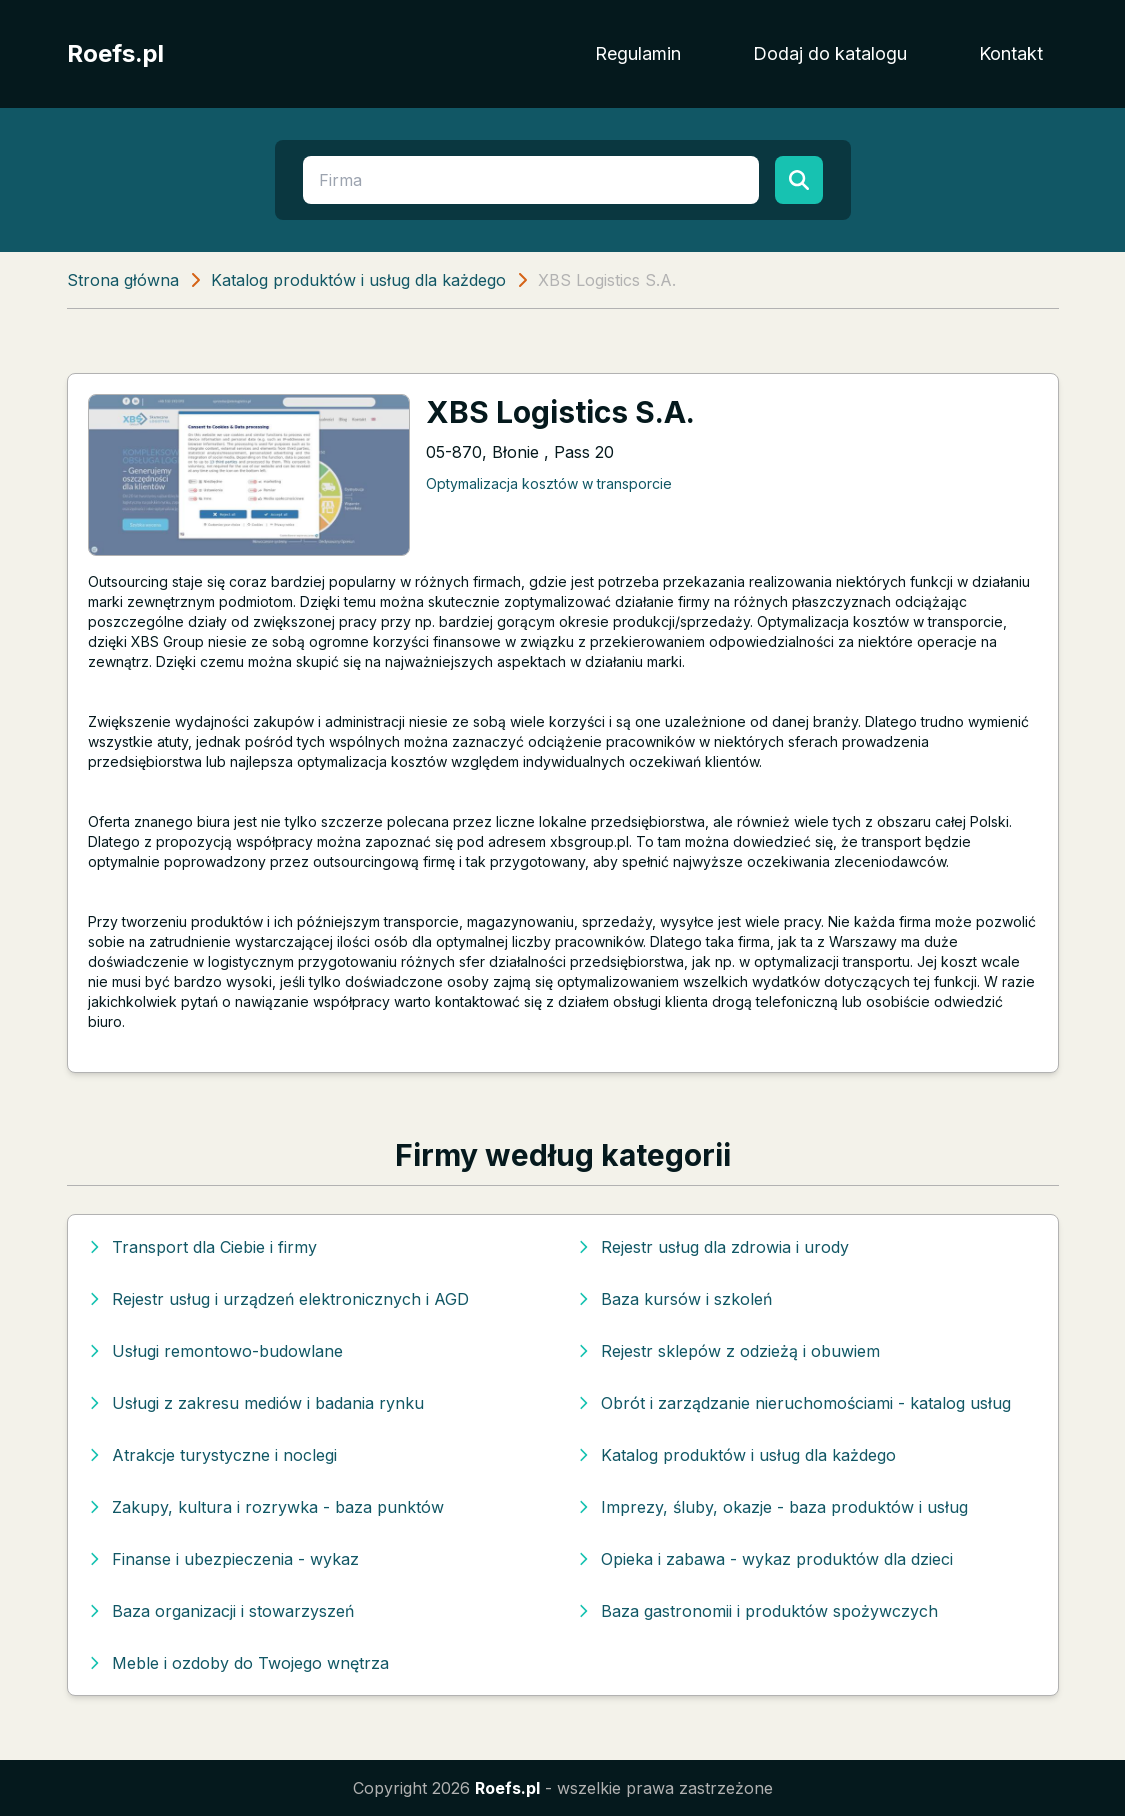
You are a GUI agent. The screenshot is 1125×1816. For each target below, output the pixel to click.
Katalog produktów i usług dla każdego (358, 280)
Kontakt (1011, 53)
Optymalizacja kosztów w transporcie (549, 483)
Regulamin (638, 53)
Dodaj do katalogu (830, 53)
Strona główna (123, 280)
